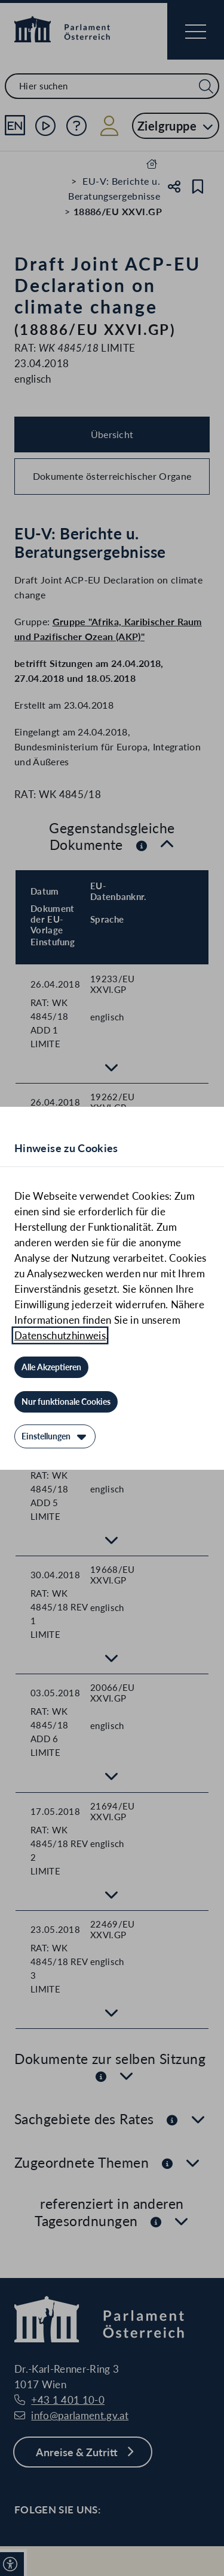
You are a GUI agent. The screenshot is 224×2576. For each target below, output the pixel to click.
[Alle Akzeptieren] (51, 1367)
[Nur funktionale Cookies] (66, 1402)
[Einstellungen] (55, 1436)
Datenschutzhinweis (60, 1335)
